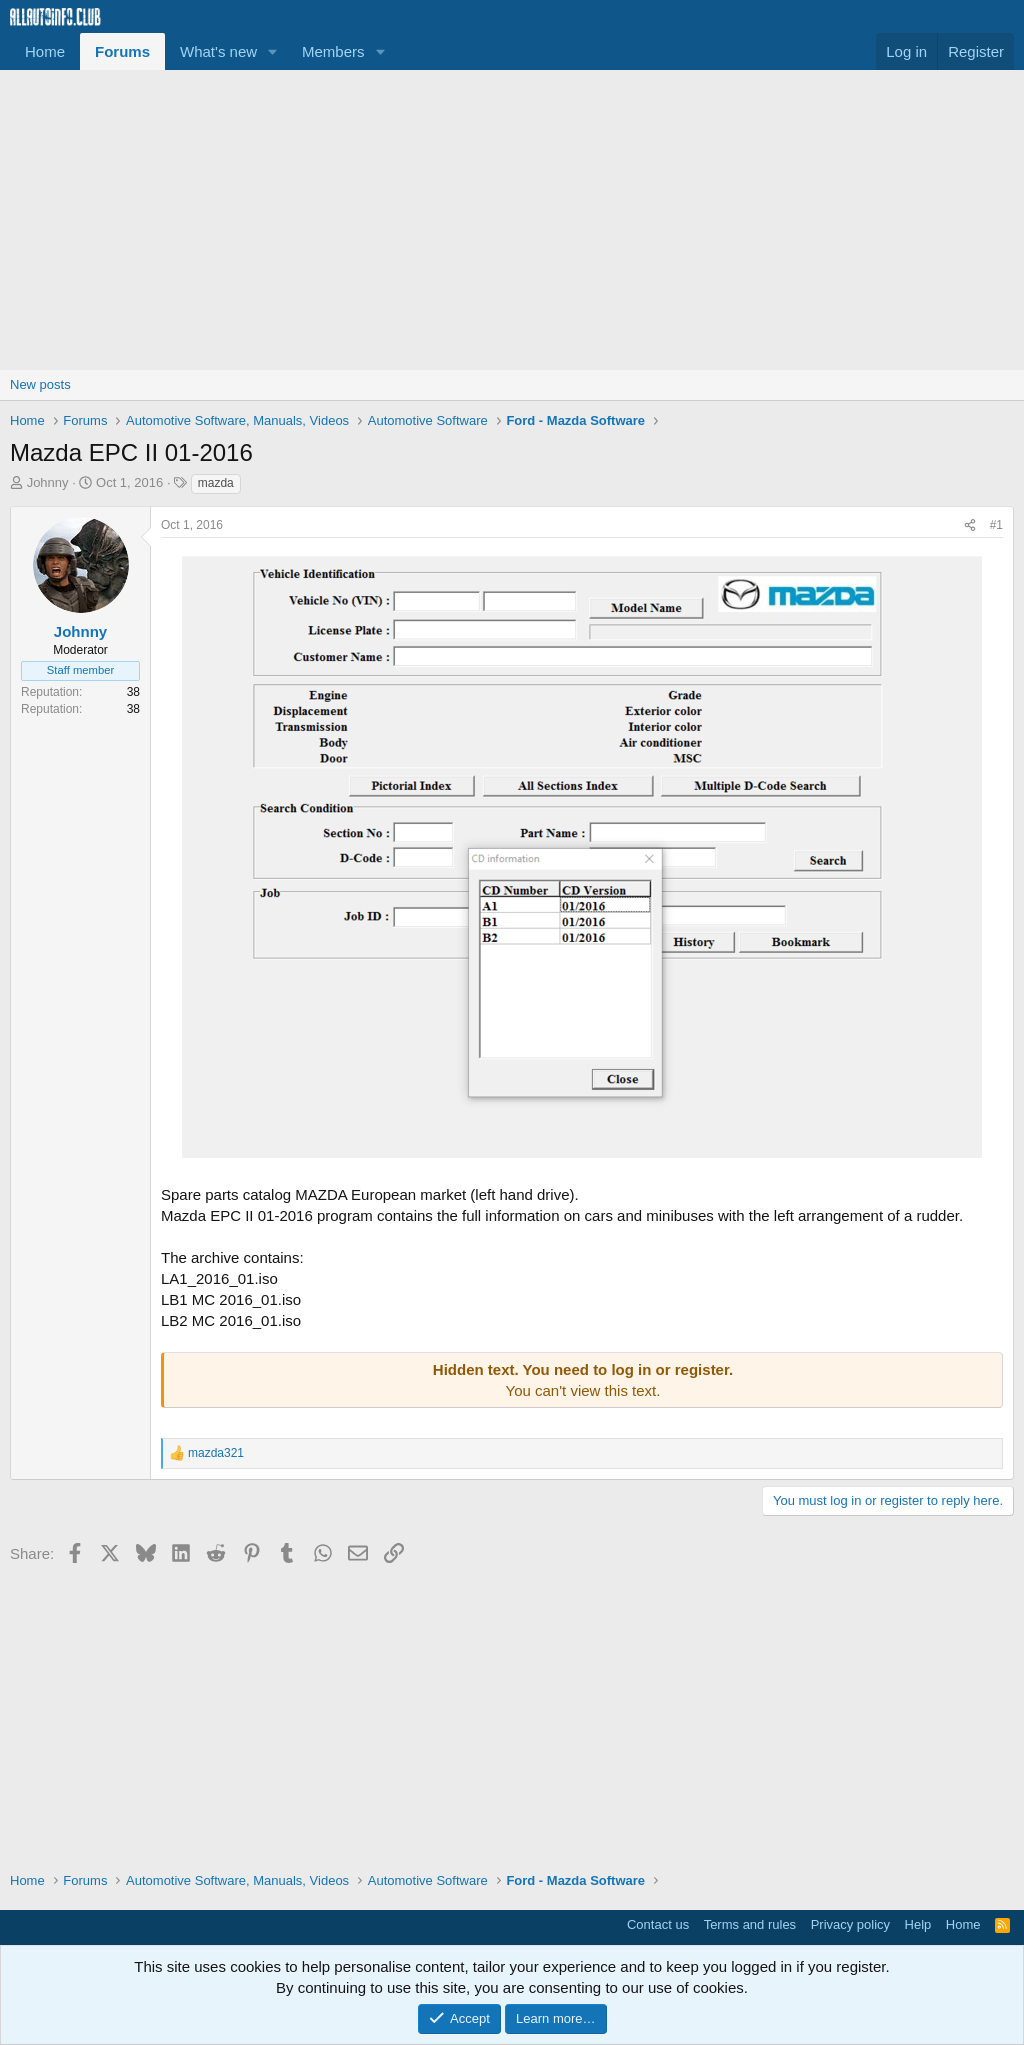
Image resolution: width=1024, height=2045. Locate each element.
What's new (218, 51)
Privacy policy (850, 1924)
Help (918, 1924)
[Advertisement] (512, 220)
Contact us (658, 1924)
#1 (996, 525)
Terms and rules (750, 1924)
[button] (273, 51)
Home (45, 51)
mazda (216, 483)
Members (333, 51)
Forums (122, 51)
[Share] (970, 525)
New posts (40, 384)
